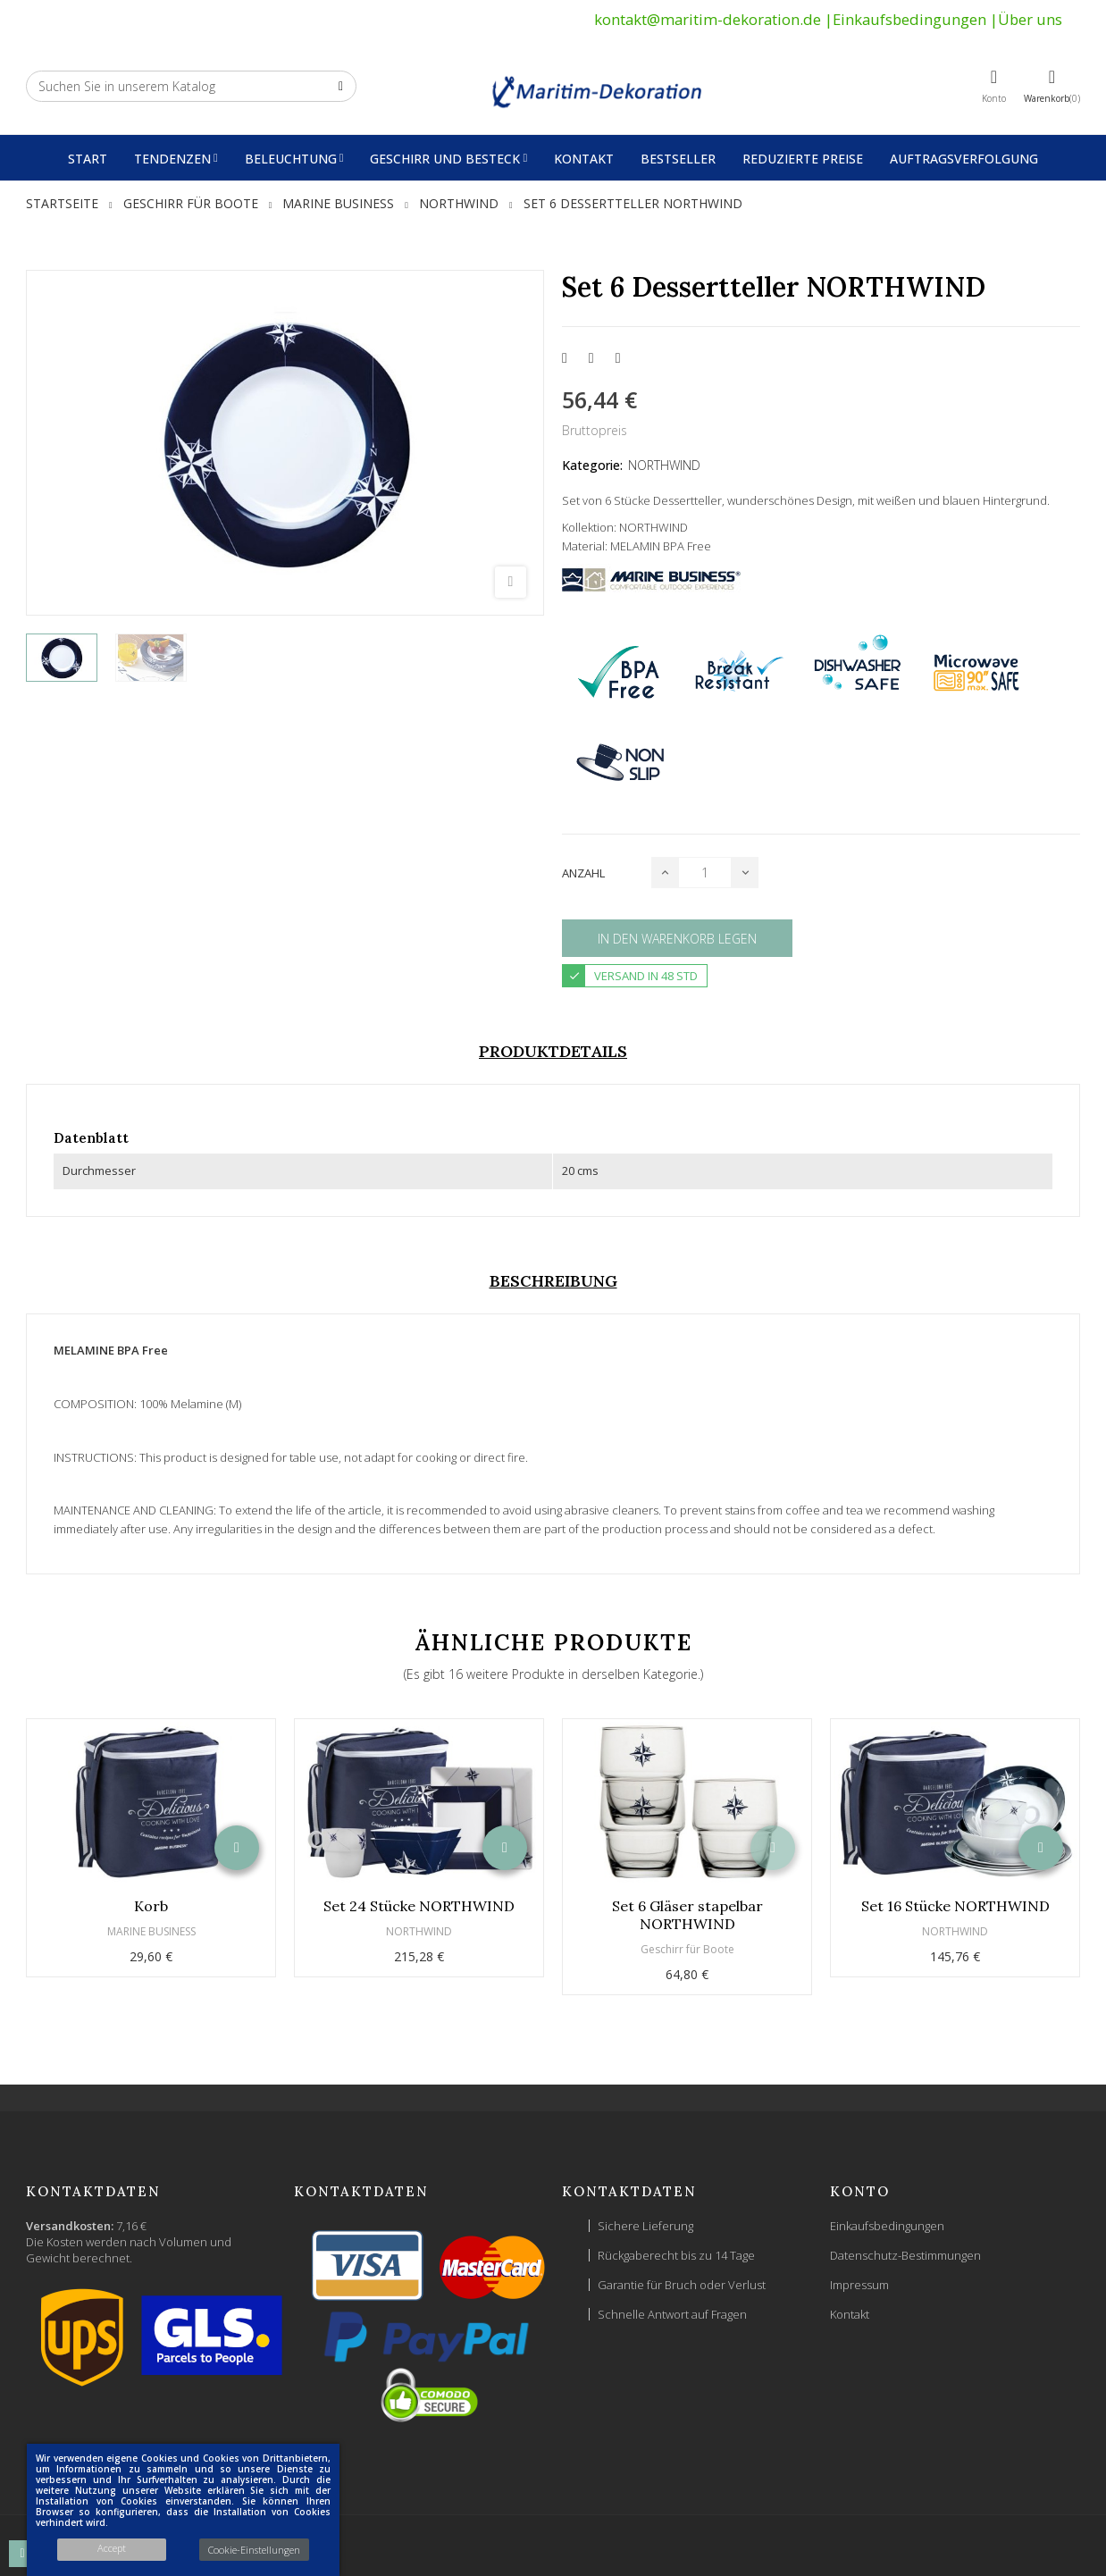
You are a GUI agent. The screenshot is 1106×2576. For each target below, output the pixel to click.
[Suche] (191, 86)
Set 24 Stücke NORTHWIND (419, 1906)
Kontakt (849, 2314)
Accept (111, 2548)
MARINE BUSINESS (151, 1931)
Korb (151, 1906)
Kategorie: (592, 465)
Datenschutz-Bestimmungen (905, 2255)
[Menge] (705, 872)
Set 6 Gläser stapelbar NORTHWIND (687, 1915)
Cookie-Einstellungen (254, 2549)
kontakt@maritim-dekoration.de (707, 19)
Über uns (1030, 19)
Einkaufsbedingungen (909, 19)
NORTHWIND (664, 465)
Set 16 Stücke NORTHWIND (955, 1906)
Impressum (859, 2285)
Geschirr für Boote (687, 1949)
